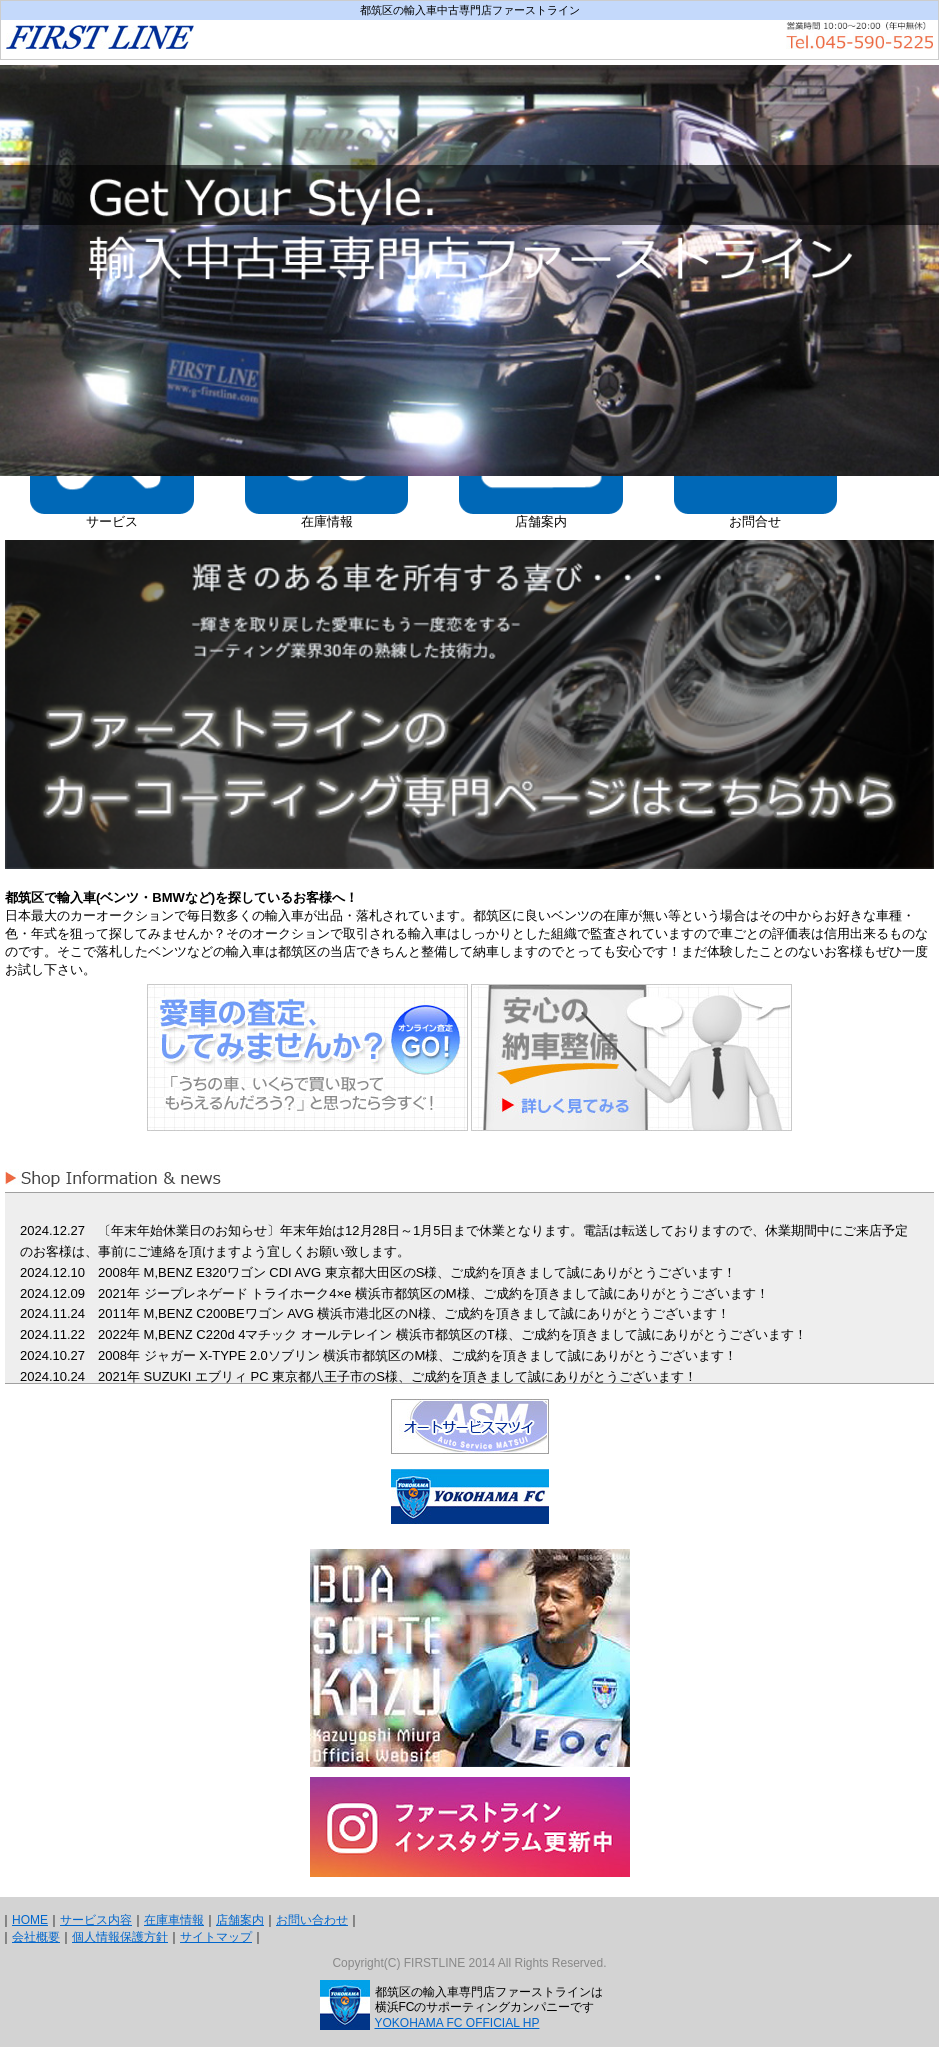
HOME (30, 1920)
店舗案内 (240, 1920)
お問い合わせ (312, 1920)
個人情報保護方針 (120, 1937)
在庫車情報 (174, 1920)
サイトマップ (216, 1937)
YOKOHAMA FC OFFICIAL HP (457, 2023)
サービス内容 (96, 1920)
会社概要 (36, 1937)
